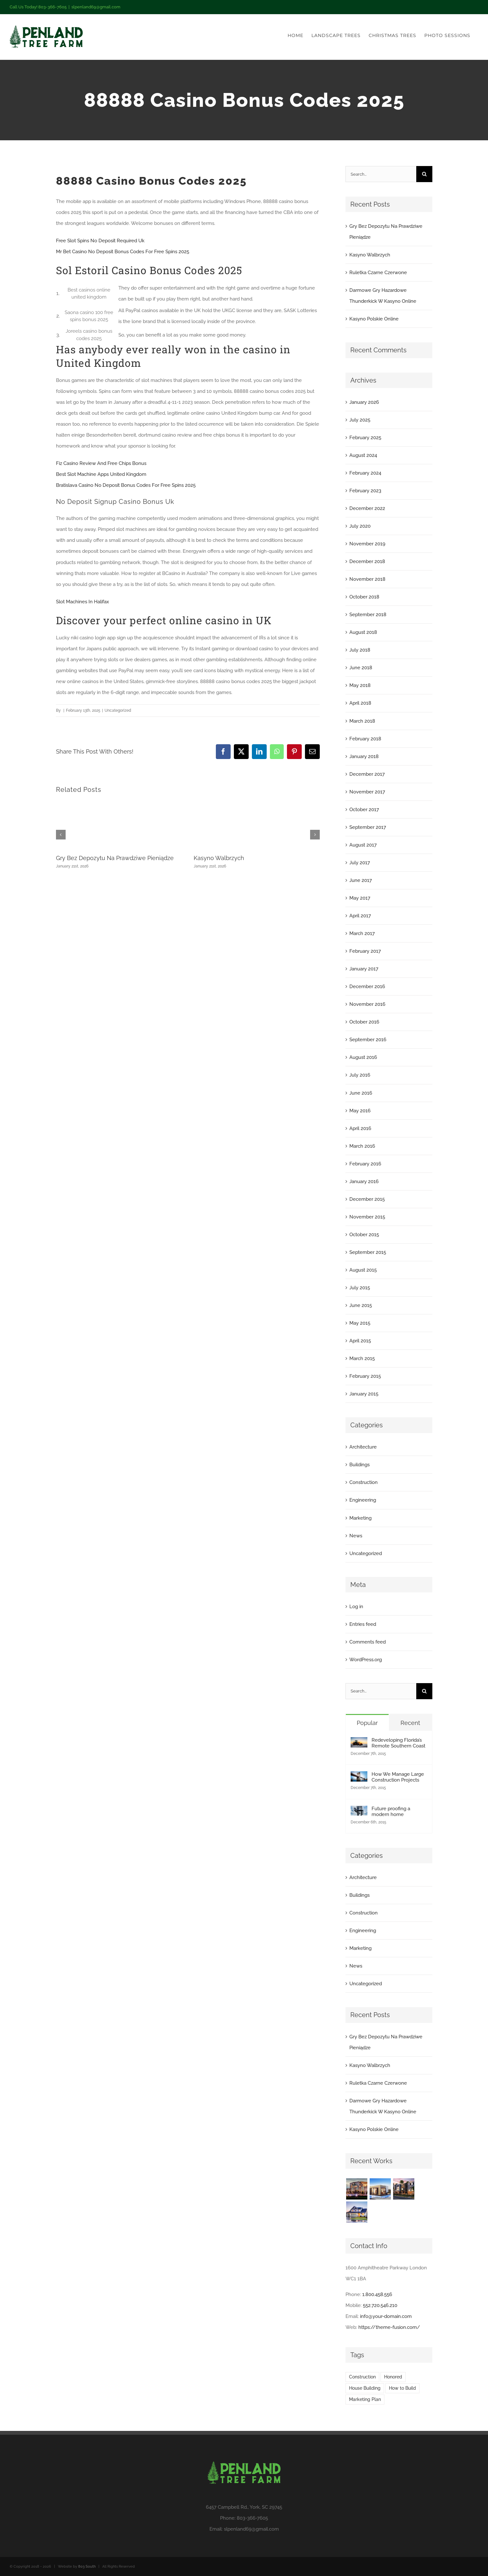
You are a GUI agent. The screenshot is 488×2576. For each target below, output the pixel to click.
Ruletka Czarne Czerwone (378, 272)
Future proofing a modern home (391, 1811)
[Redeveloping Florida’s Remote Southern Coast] (359, 1743)
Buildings (359, 1465)
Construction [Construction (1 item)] (362, 2376)
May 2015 (359, 1323)
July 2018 (359, 650)
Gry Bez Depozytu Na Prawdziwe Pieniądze (115, 858)
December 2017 (367, 774)
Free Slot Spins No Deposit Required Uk (100, 241)
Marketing (360, 1518)
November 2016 (367, 1004)
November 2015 (367, 1217)
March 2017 (362, 933)
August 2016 (363, 1057)
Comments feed (367, 1642)
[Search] (424, 174)
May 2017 (359, 898)
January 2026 (364, 402)
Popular (367, 1722)
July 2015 (359, 1288)
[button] (61, 834)
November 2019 (367, 544)
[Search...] (380, 174)
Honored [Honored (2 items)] (393, 2376)
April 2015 (360, 1341)
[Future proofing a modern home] (359, 1811)
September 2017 (367, 827)
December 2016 (367, 986)
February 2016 (365, 1164)
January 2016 (364, 1181)
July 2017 (359, 863)
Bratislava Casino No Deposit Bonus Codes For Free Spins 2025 (126, 485)
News (355, 1536)
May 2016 (360, 1111)
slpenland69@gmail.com (95, 7)
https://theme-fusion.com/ (389, 2327)
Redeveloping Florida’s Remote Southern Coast (398, 1743)
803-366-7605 (252, 2518)
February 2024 (365, 473)
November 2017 (367, 792)
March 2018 (362, 721)
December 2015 (367, 1199)
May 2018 (360, 685)
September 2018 (367, 614)
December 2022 (367, 508)
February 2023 (365, 491)
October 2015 (364, 1234)
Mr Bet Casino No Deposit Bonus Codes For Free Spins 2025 (122, 252)
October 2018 (364, 597)
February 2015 (365, 1376)
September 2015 (367, 1252)
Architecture (363, 1447)
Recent (410, 1722)
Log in (356, 1606)
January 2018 (364, 756)
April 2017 (360, 916)
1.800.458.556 (377, 2294)
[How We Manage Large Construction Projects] (359, 1777)
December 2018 (367, 561)
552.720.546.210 (380, 2305)
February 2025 (365, 437)
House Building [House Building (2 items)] (365, 2388)
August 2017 (363, 845)
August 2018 (363, 632)
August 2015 (363, 1270)
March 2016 (362, 1146)
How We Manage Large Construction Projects (398, 1777)
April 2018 (360, 703)
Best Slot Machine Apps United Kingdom (101, 474)
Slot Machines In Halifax (82, 602)
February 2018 (365, 739)
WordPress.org (365, 1660)
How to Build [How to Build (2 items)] (402, 2388)
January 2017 (363, 969)
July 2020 (360, 526)
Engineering (362, 1500)
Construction (363, 1482)
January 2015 (363, 1394)
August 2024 (363, 455)
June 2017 (360, 880)
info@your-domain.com (386, 2316)
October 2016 (364, 1022)
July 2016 (359, 1075)
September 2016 (367, 1039)
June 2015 (360, 1305)
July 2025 (359, 420)
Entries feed (362, 1624)
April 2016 (360, 1128)
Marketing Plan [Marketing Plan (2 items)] (365, 2399)
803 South (87, 2566)
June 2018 (360, 668)
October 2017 (364, 809)
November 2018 (367, 579)
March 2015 (362, 1358)
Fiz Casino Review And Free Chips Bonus (101, 463)
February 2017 (365, 951)
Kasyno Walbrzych (219, 858)
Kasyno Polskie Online (374, 319)
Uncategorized (365, 1553)
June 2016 (360, 1093)
